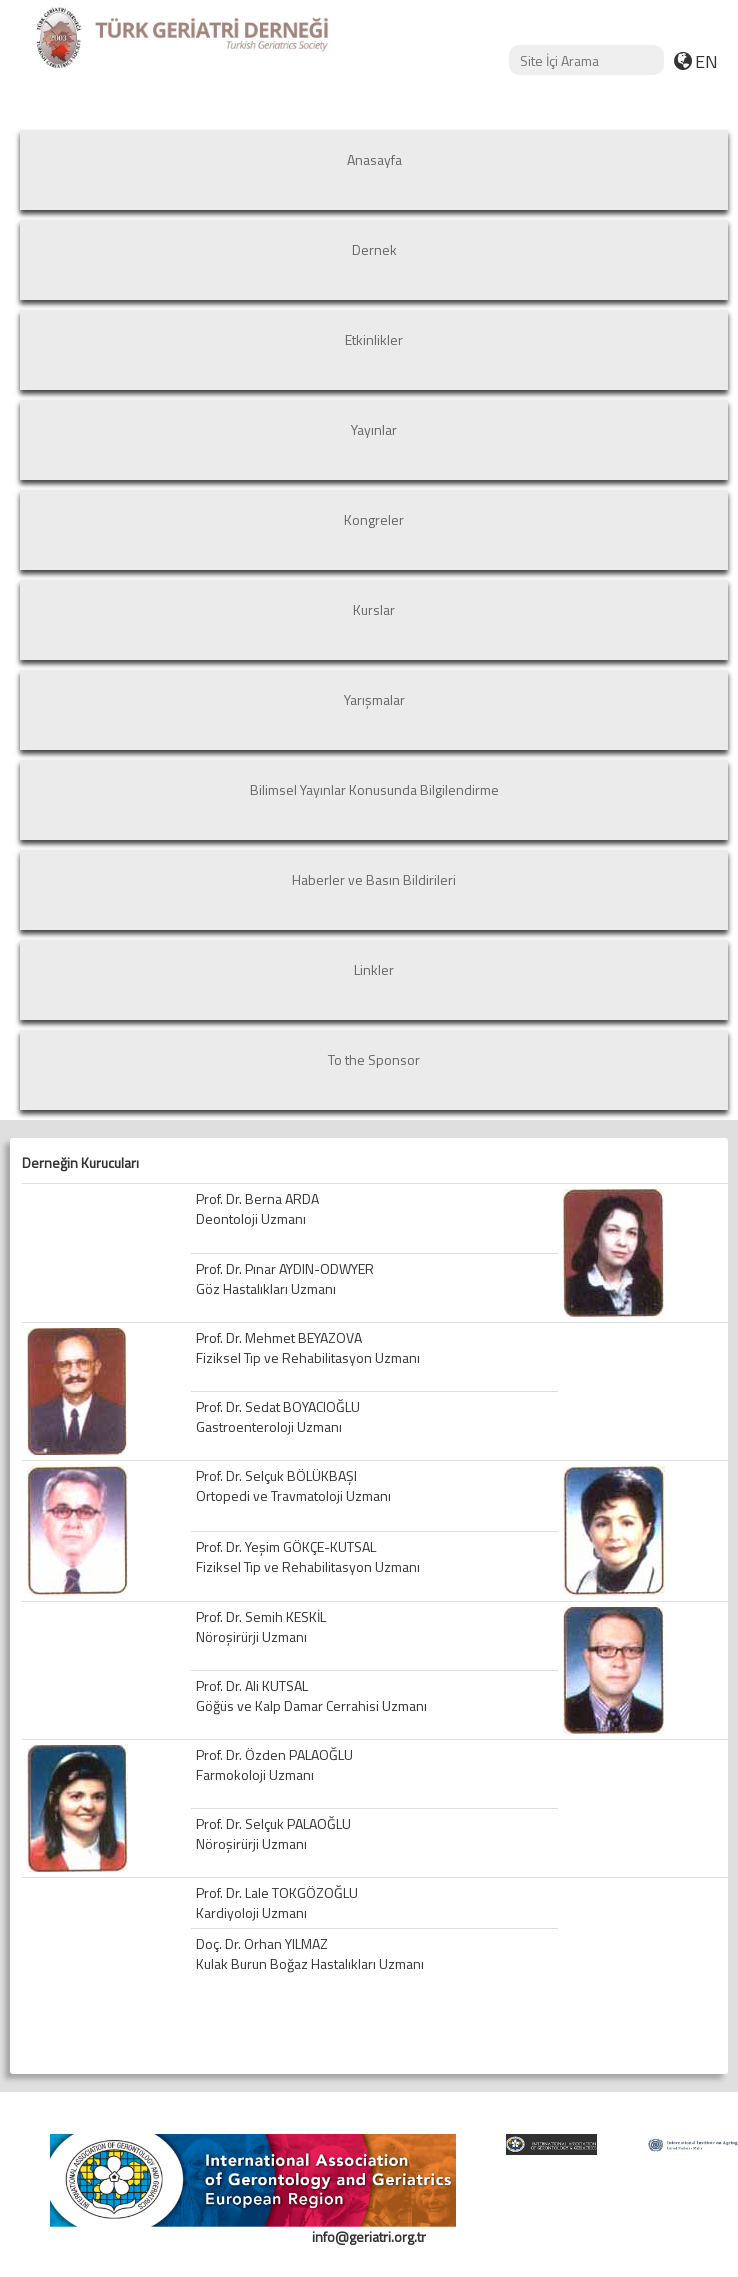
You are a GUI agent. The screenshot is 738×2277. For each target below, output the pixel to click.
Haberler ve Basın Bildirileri (374, 879)
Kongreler (374, 519)
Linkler (374, 969)
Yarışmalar (374, 699)
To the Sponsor (374, 1059)
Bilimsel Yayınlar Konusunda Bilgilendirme (374, 789)
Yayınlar (374, 429)
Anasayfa (374, 159)
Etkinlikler (374, 339)
